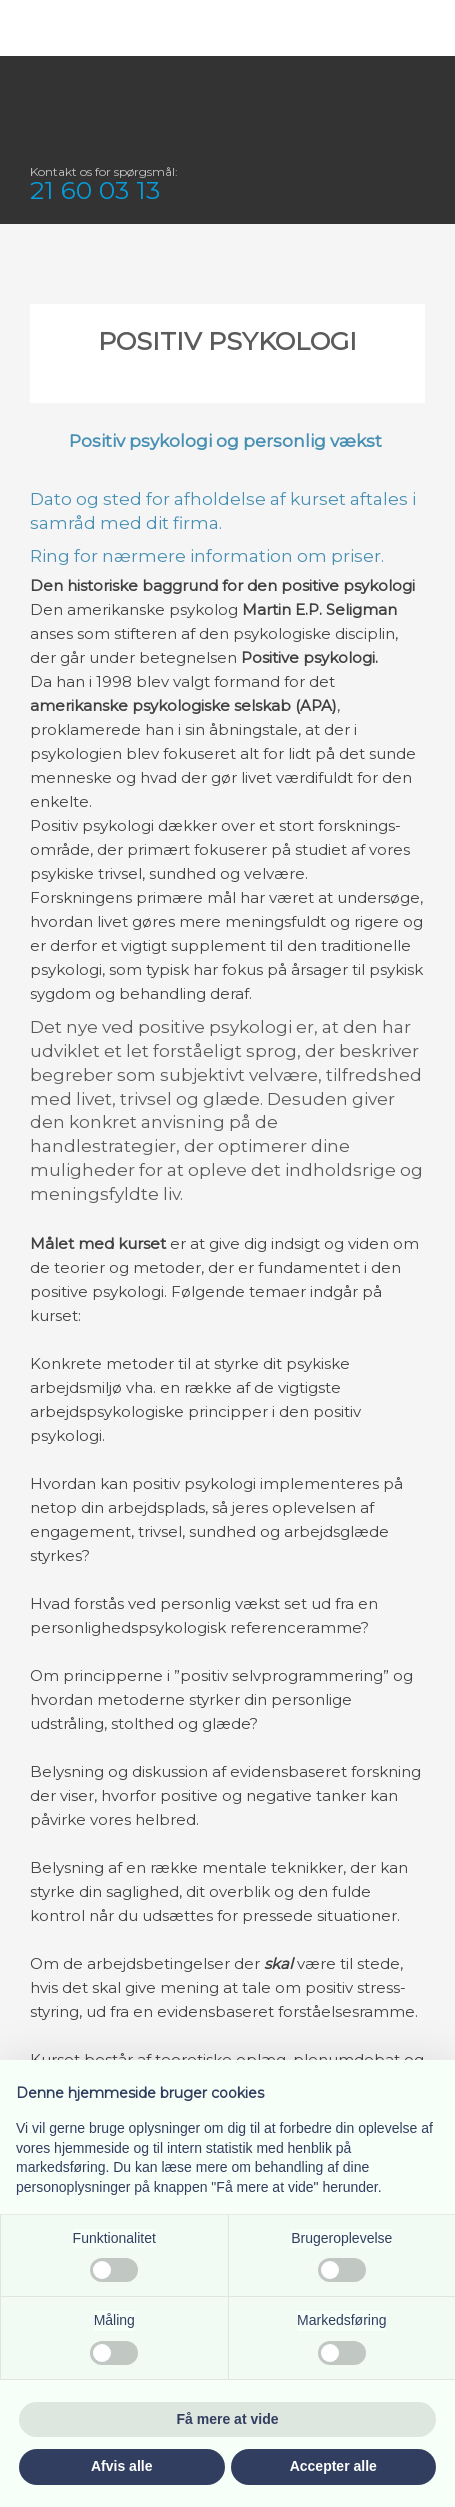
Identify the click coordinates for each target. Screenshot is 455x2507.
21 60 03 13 (95, 190)
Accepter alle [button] (333, 2466)
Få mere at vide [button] (228, 2419)
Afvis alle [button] (121, 2466)
